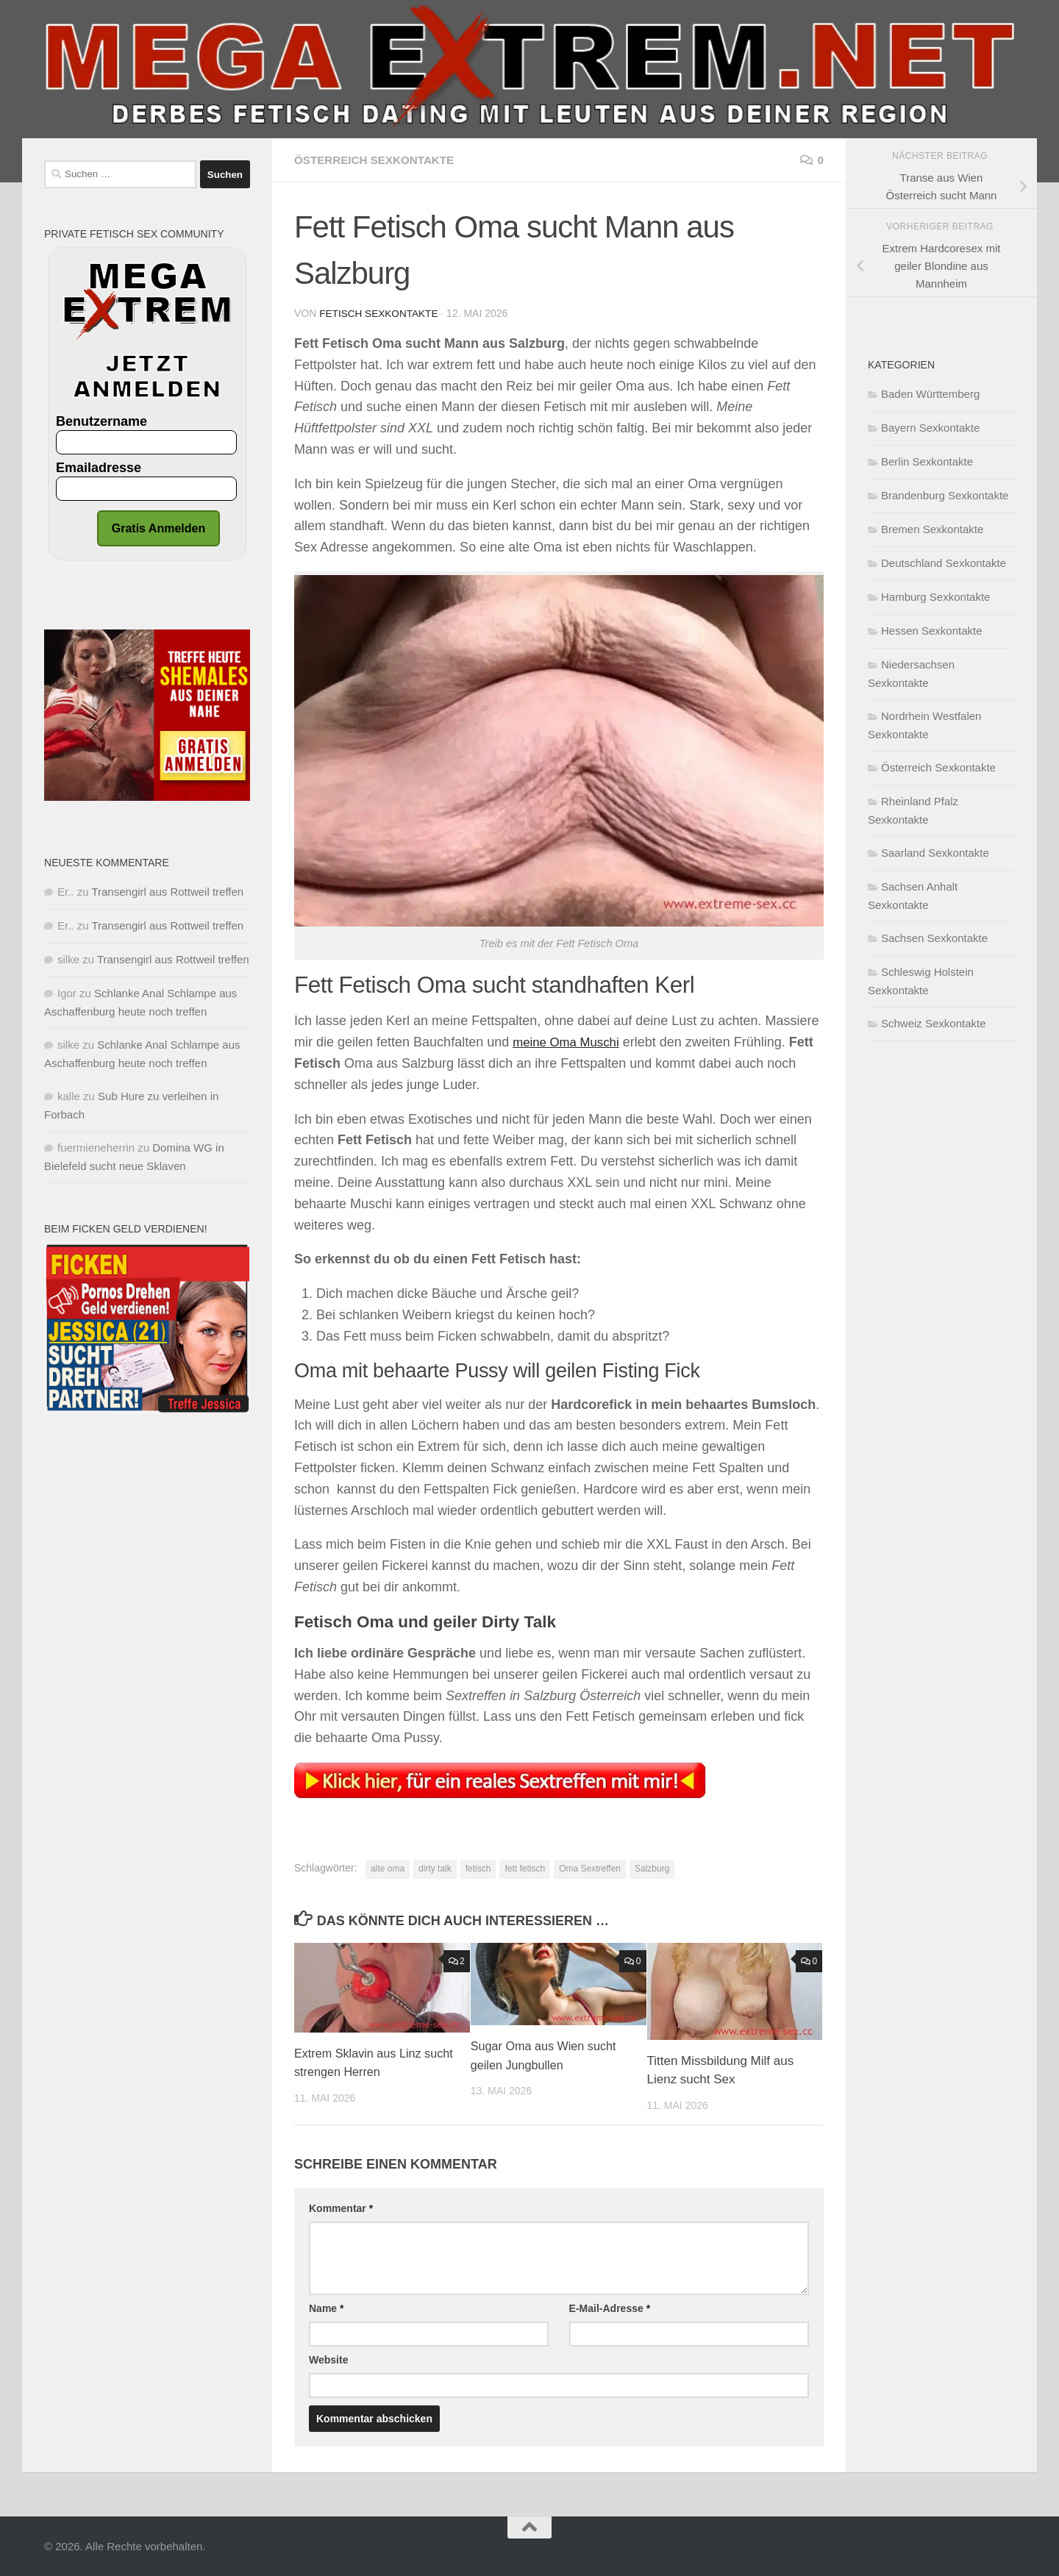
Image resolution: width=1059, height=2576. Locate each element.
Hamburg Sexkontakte (935, 597)
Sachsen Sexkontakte (934, 938)
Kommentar (341, 2207)
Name (326, 2307)
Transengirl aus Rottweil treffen (167, 891)
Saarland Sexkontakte (935, 852)
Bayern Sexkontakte (930, 427)
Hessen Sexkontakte (932, 630)
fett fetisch (524, 1868)
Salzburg (652, 1868)
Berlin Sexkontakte (927, 461)
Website (328, 2359)
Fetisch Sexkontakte (380, 313)
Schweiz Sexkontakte (933, 1023)
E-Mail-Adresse (610, 2307)
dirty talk (435, 1868)
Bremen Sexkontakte (932, 529)
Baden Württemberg (930, 394)
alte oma (387, 1868)
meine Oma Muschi (570, 1041)
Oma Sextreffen (590, 1868)
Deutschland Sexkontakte (943, 563)
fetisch (478, 1868)
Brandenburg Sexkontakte (944, 495)
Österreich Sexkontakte (378, 160)
